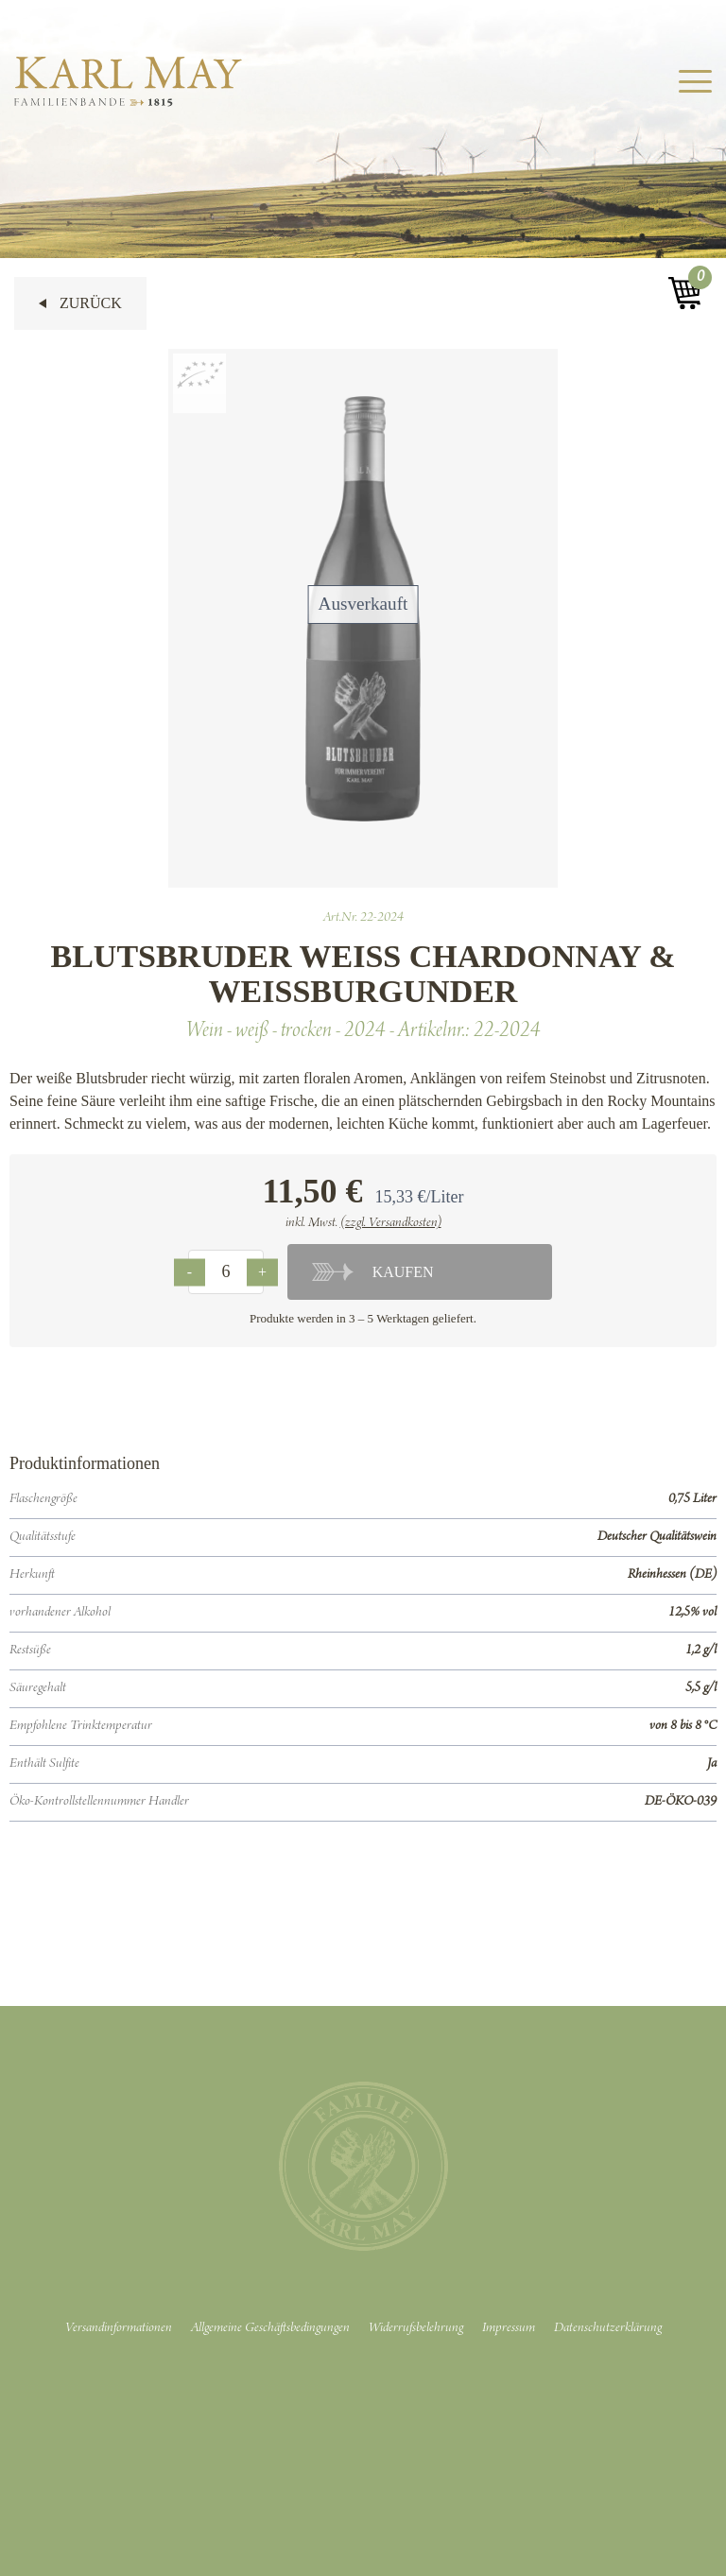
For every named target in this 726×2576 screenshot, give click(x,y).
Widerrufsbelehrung (416, 2328)
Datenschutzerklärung (608, 2328)
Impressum (508, 2328)
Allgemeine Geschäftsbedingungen (270, 2328)
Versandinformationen (118, 2328)
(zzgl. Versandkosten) (390, 1223)
